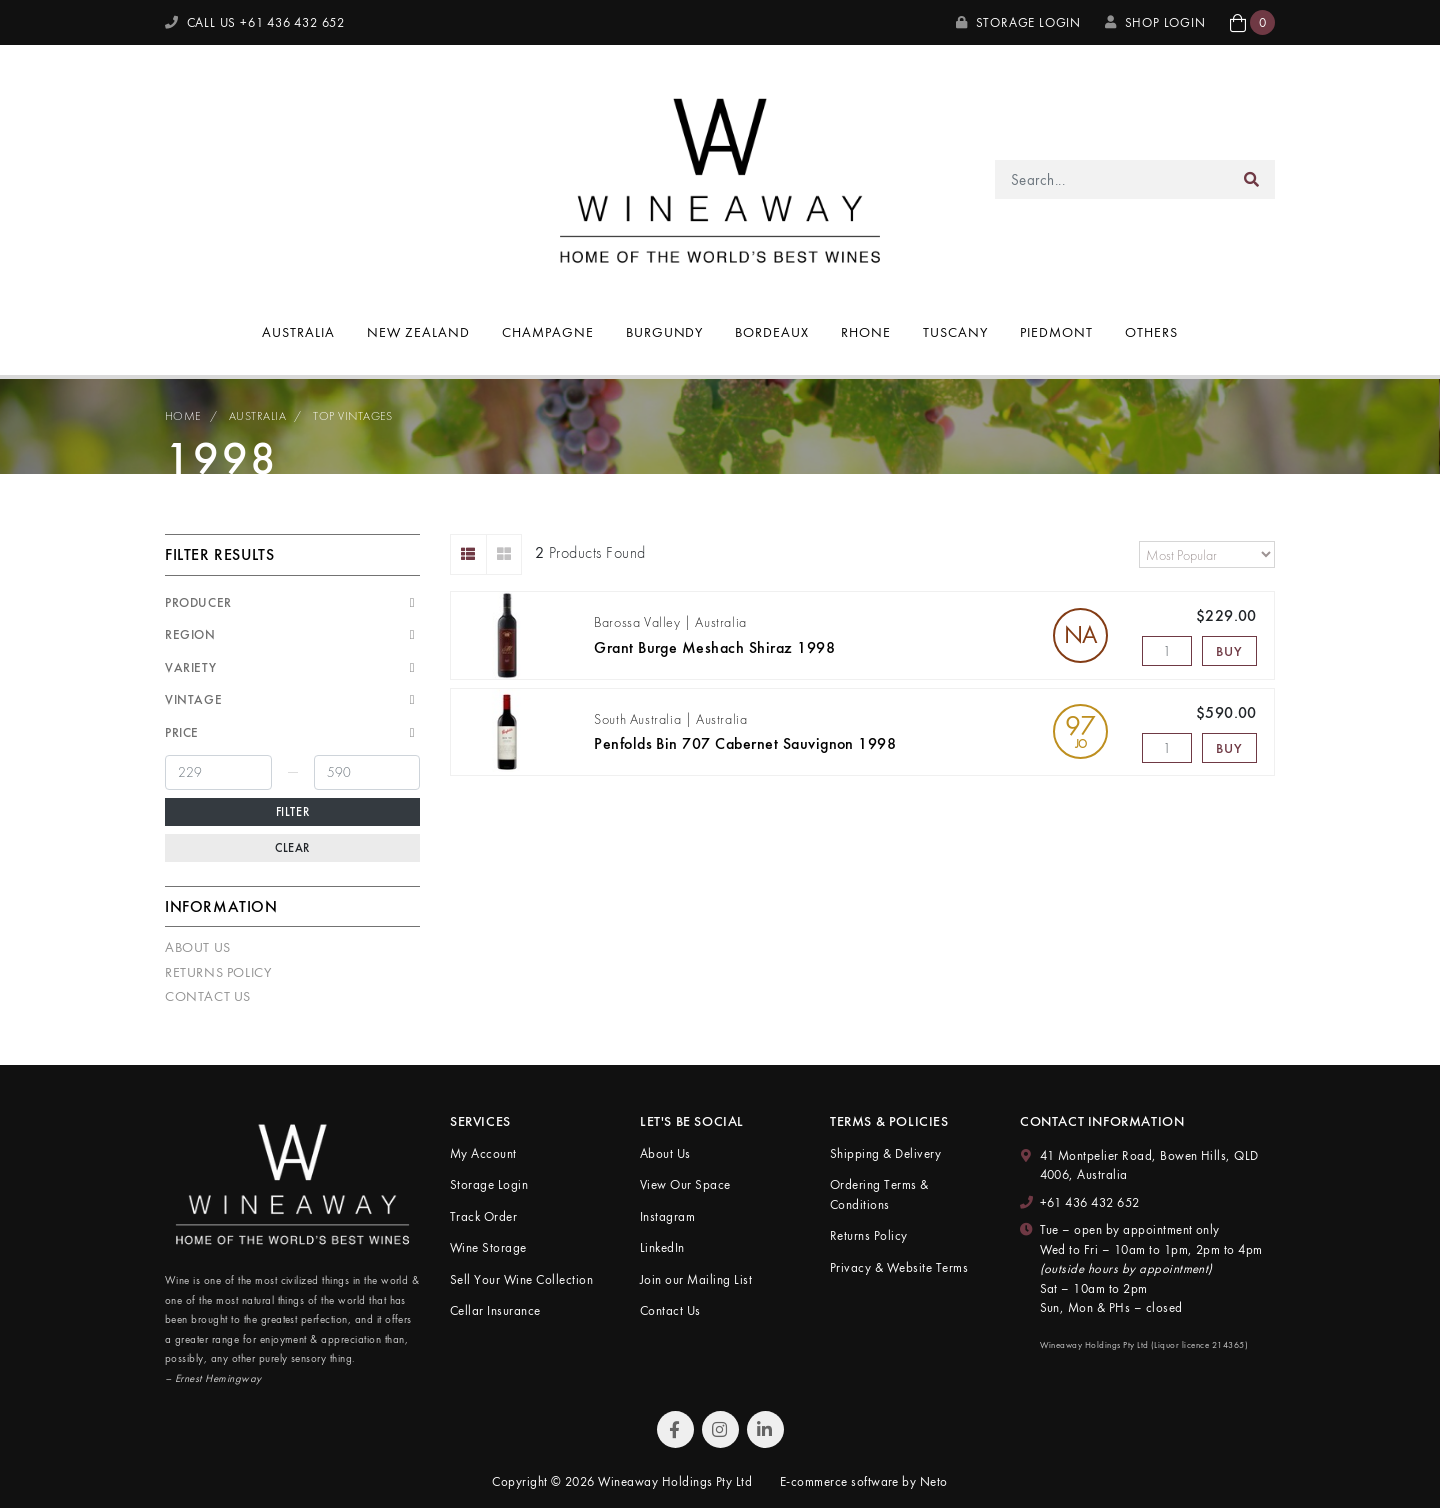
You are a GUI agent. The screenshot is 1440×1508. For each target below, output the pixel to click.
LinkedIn (662, 1247)
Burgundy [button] (665, 332)
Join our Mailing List (696, 1279)
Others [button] (1151, 332)
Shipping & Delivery (885, 1153)
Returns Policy (218, 972)
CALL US (255, 22)
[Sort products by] (1207, 554)
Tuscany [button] (955, 332)
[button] (1252, 22)
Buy (1229, 651)
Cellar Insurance (495, 1310)
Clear (292, 848)
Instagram (667, 1216)
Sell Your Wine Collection (521, 1279)
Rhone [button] (866, 332)
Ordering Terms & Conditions (879, 1194)
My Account (483, 1153)
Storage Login (1018, 22)
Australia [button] (298, 332)
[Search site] (1252, 179)
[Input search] (1112, 179)
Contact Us (208, 996)
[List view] (468, 554)
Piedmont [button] (1056, 332)
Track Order (483, 1216)
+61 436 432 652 (1090, 1202)
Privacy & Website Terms (899, 1267)
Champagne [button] (548, 332)
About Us (198, 947)
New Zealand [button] (418, 332)
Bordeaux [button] (772, 332)
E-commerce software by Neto (864, 1481)
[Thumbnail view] (504, 554)
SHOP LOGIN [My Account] (1155, 22)
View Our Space (685, 1184)
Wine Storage (488, 1247)
